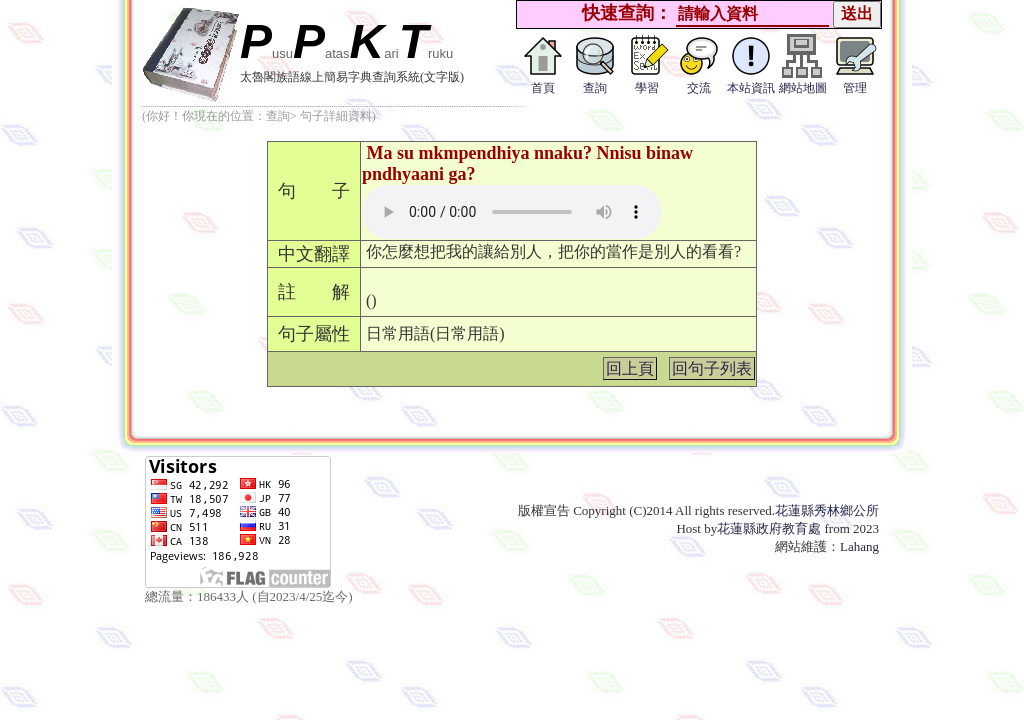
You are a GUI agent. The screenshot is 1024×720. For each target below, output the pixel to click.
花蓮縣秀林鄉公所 (827, 510)
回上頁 (630, 368)
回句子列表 (712, 368)
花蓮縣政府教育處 (769, 528)
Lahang (859, 546)
